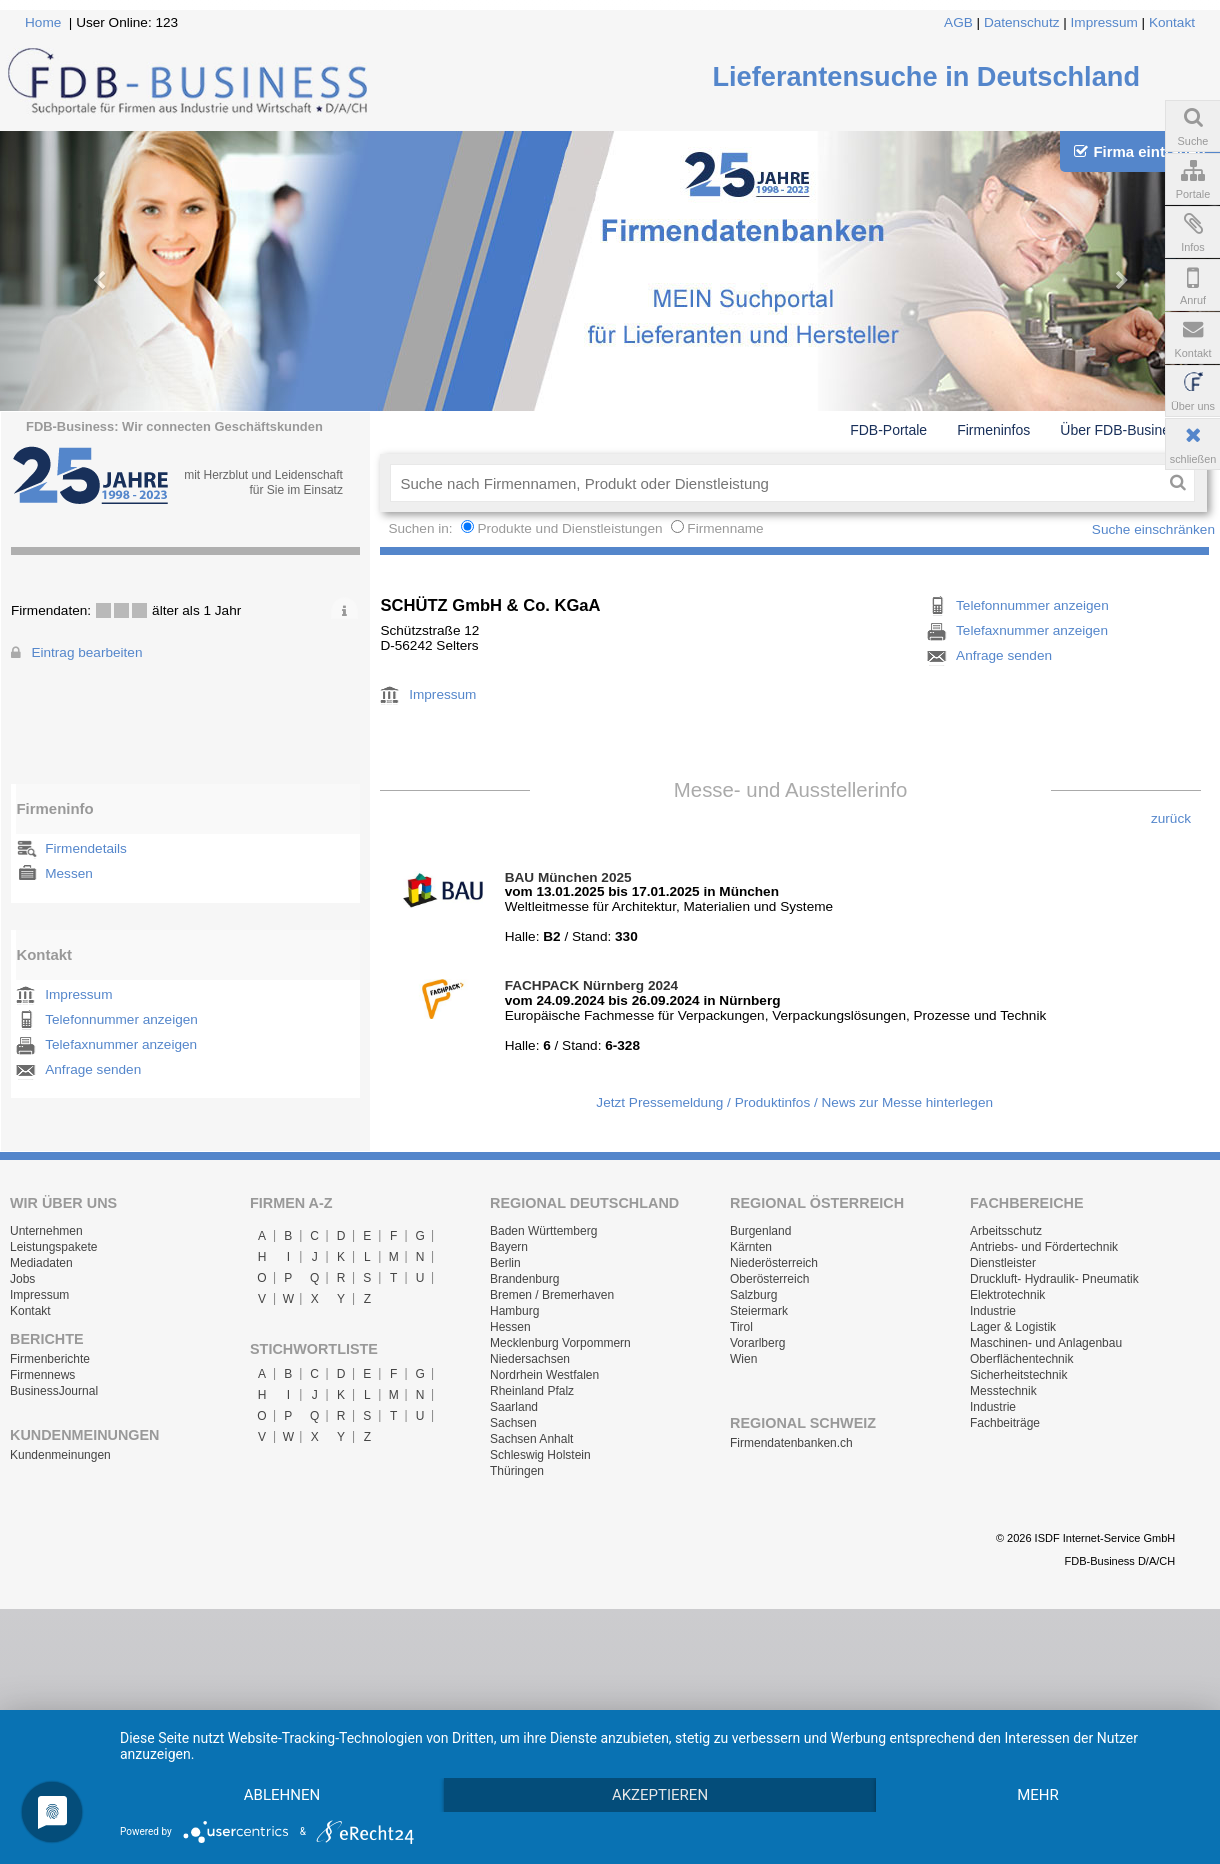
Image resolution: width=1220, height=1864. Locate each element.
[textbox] (775, 483)
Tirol (741, 1327)
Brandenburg (524, 1279)
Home (43, 22)
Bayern (509, 1247)
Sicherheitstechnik (1018, 1375)
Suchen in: (422, 528)
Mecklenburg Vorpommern (560, 1343)
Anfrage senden (93, 1069)
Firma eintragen (1139, 151)
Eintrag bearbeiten (86, 652)
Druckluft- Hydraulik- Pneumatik (1054, 1279)
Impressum (1104, 22)
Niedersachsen (530, 1359)
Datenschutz (1022, 22)
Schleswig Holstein (540, 1455)
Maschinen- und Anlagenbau (1046, 1343)
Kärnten (751, 1247)
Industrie (993, 1311)
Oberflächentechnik (1021, 1359)
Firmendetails (86, 848)
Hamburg (514, 1311)
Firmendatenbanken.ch (791, 1443)
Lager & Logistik (1013, 1327)
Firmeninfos (993, 430)
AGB (958, 22)
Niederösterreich (774, 1263)
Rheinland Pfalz (532, 1391)
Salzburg (753, 1295)
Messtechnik (1003, 1391)
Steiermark (759, 1311)
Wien (743, 1359)
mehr (288, 1794)
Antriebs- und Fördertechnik (1044, 1247)
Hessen (510, 1327)
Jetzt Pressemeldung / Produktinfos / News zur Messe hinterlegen (794, 1102)
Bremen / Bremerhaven (552, 1295)
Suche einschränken (1153, 529)
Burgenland (760, 1231)
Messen (69, 873)
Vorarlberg (757, 1343)
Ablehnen (288, 1759)
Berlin (505, 1263)
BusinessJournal (54, 1391)
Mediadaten (41, 1263)
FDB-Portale (888, 430)
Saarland (514, 1407)
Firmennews (42, 1375)
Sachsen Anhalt (531, 1439)
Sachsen (513, 1423)
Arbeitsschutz (1006, 1231)
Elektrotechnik (1007, 1295)
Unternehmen (46, 1231)
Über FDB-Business (1122, 430)
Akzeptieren (678, 1759)
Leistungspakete (53, 1247)
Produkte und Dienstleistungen (569, 528)
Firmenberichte (50, 1359)
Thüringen (517, 1471)
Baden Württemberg (543, 1231)
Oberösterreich (769, 1279)
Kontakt (1172, 22)
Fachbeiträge (1005, 1423)
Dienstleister (1003, 1263)
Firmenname (725, 528)
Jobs (22, 1279)
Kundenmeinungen (60, 1455)
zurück (1171, 818)
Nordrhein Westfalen (544, 1375)
